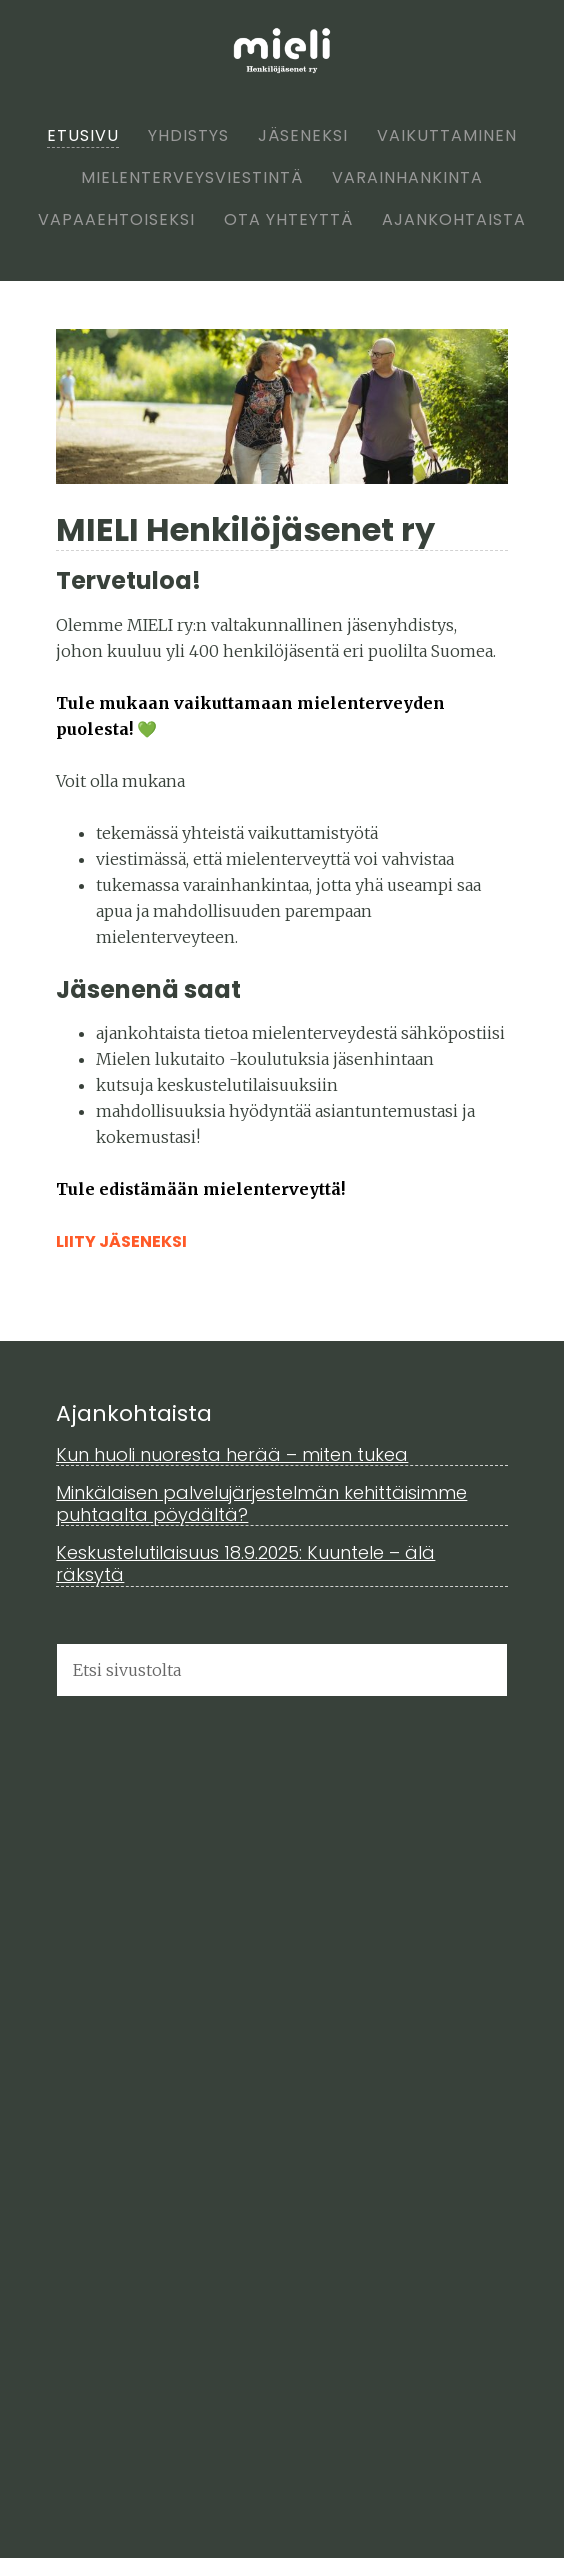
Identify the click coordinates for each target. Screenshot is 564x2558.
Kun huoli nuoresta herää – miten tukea (232, 1454)
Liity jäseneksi (121, 1241)
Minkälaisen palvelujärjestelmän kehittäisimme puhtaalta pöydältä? (261, 1503)
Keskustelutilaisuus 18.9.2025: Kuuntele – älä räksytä (245, 1563)
